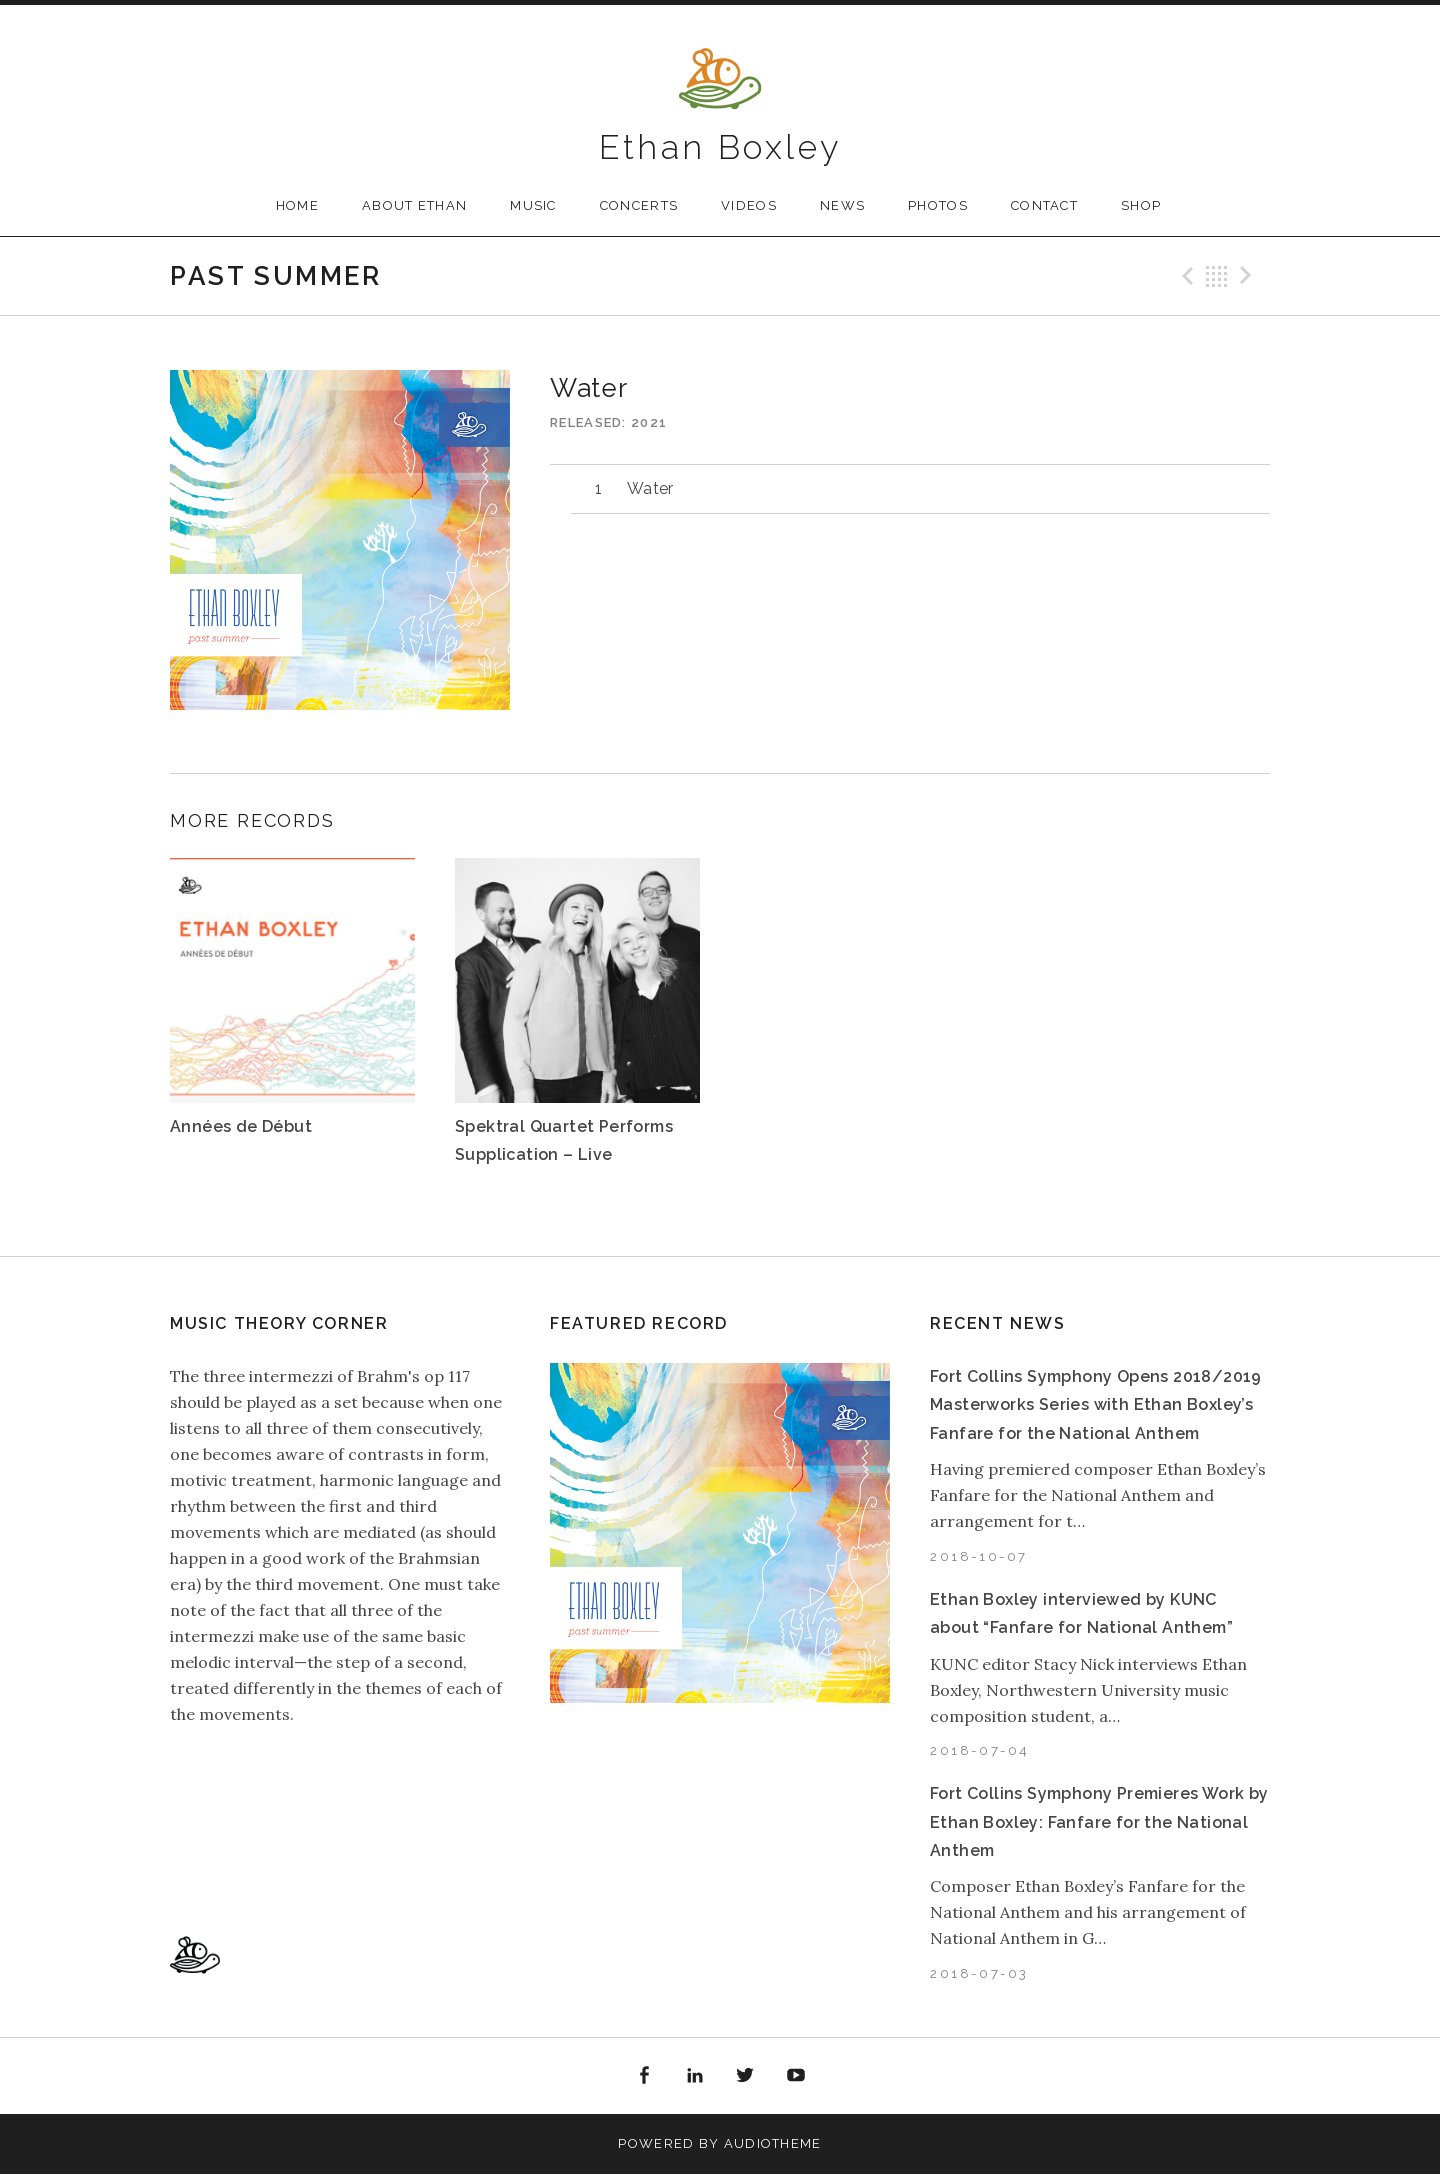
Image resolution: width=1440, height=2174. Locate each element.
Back (1217, 276)
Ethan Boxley (720, 147)
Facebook (644, 2076)
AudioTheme (773, 2143)
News (842, 205)
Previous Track (1185, 276)
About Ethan (414, 205)
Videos (749, 205)
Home (297, 205)
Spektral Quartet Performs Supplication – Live (564, 1140)
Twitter (746, 2076)
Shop (1141, 205)
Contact (1044, 205)
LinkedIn (695, 2076)
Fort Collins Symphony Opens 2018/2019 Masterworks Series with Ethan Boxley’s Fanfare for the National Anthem (1096, 1405)
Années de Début (241, 1126)
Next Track (1249, 276)
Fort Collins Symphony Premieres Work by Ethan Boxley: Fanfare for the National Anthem (1099, 1822)
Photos (938, 205)
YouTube (796, 2076)
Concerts (639, 205)
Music (533, 205)
